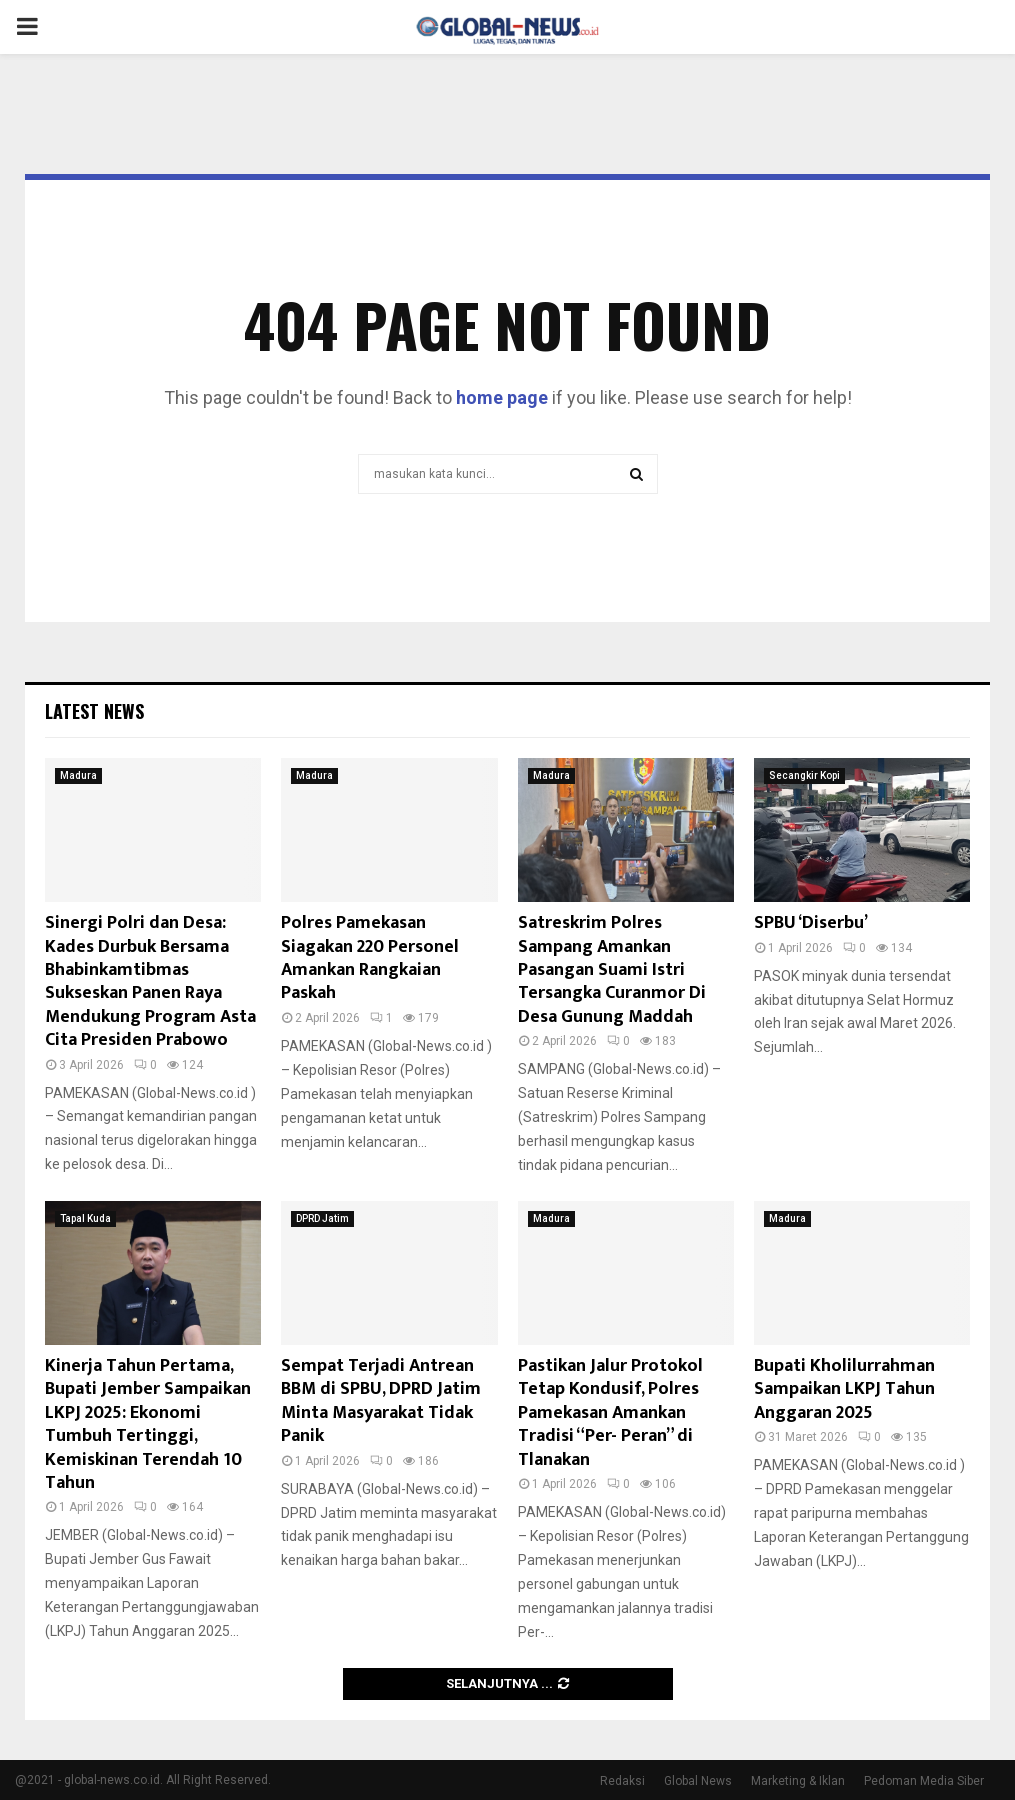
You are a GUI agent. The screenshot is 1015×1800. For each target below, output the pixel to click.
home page (502, 397)
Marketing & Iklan (798, 1781)
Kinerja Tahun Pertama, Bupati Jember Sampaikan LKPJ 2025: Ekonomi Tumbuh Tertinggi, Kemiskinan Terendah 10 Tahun (148, 1424)
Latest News (94, 711)
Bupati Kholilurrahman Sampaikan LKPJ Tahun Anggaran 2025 (844, 1389)
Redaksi (622, 1781)
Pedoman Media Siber (924, 1781)
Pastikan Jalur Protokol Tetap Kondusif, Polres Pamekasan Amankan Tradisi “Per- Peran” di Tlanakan (610, 1413)
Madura (78, 775)
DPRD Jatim (322, 1218)
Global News (698, 1781)
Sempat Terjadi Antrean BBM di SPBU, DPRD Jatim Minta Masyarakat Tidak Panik (381, 1401)
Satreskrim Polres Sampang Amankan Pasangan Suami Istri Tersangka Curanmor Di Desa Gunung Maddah (612, 970)
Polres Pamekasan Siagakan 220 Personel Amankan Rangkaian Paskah (370, 958)
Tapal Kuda (85, 1218)
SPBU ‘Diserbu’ (811, 923)
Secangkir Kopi (804, 775)
